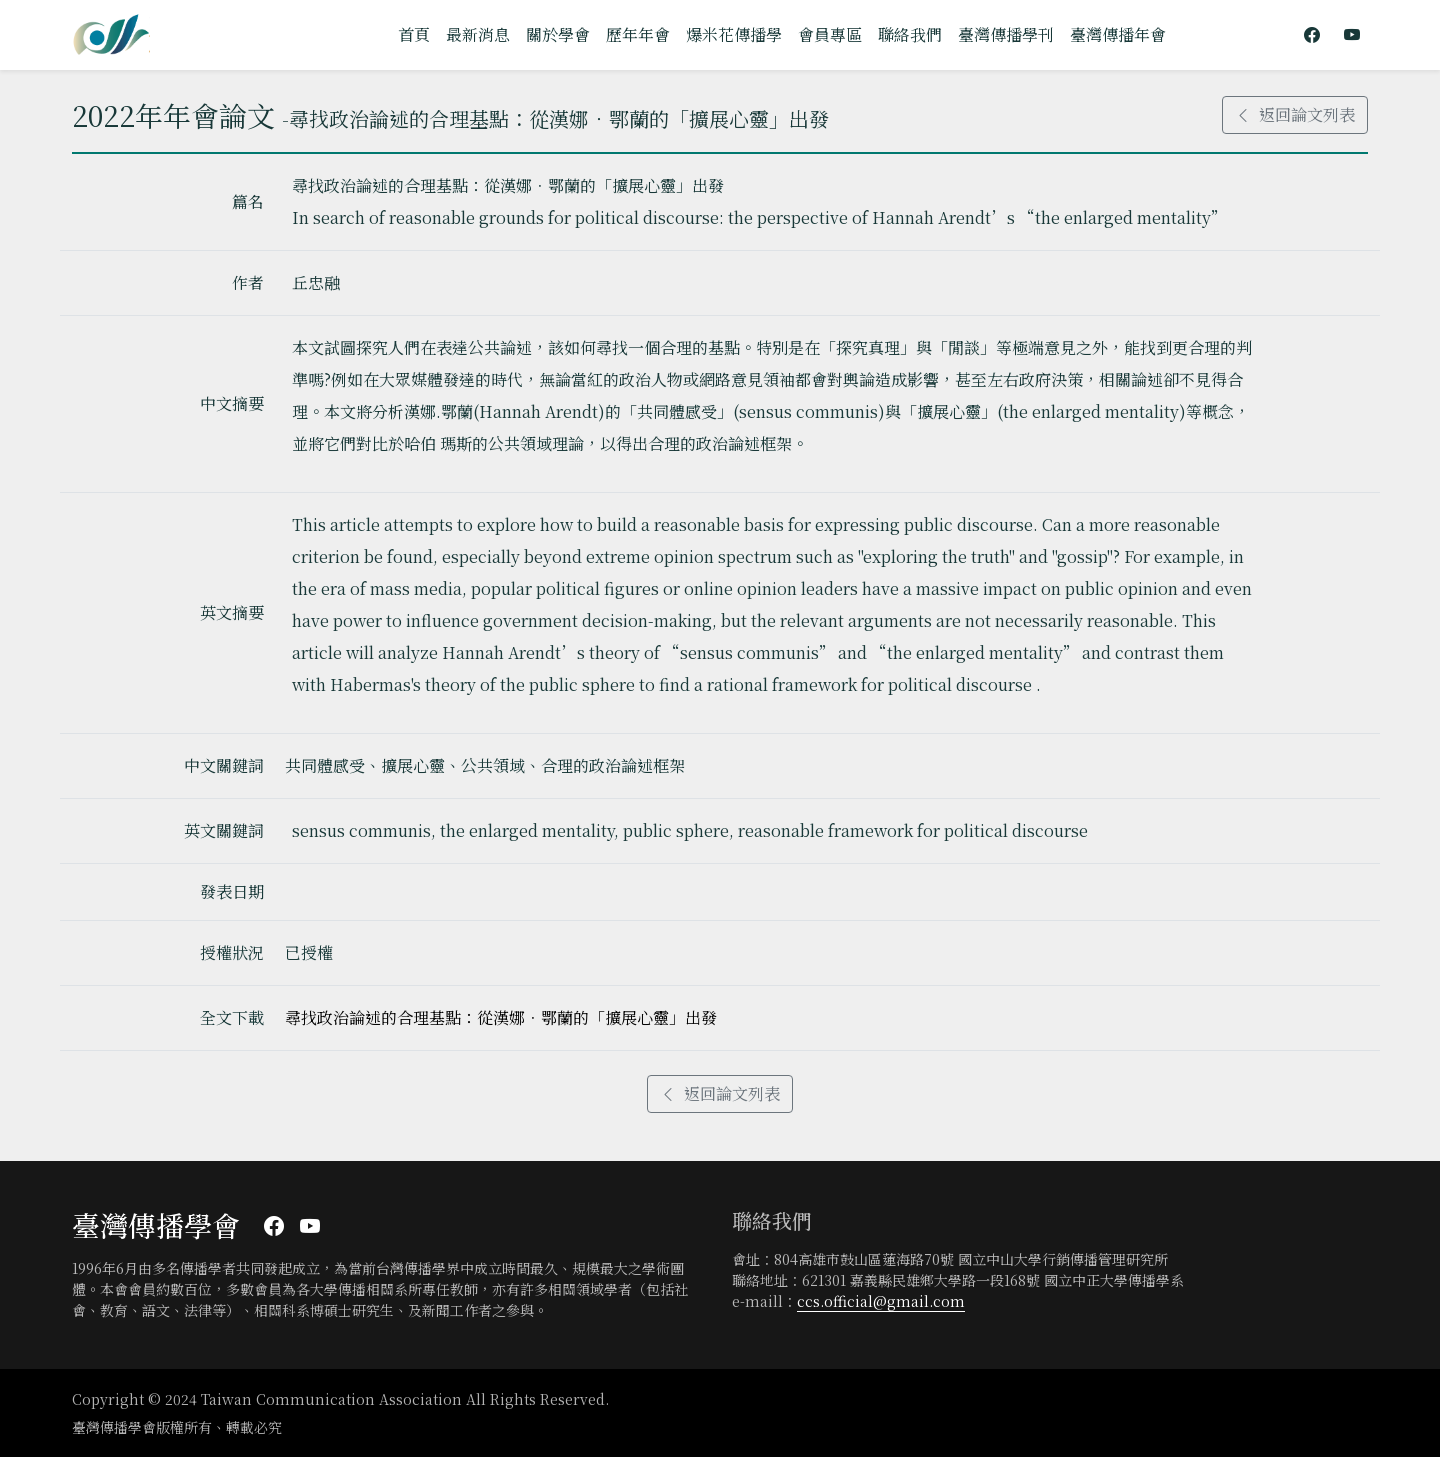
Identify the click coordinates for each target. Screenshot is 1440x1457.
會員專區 (830, 34)
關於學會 (558, 34)
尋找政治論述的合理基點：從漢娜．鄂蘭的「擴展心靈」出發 (501, 1017)
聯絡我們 (910, 34)
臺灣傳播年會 (1118, 34)
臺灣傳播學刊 (1006, 34)
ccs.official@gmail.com (881, 1301)
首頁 (414, 34)
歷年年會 (638, 34)
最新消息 (478, 34)
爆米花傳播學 (734, 34)
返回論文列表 (1295, 114)
